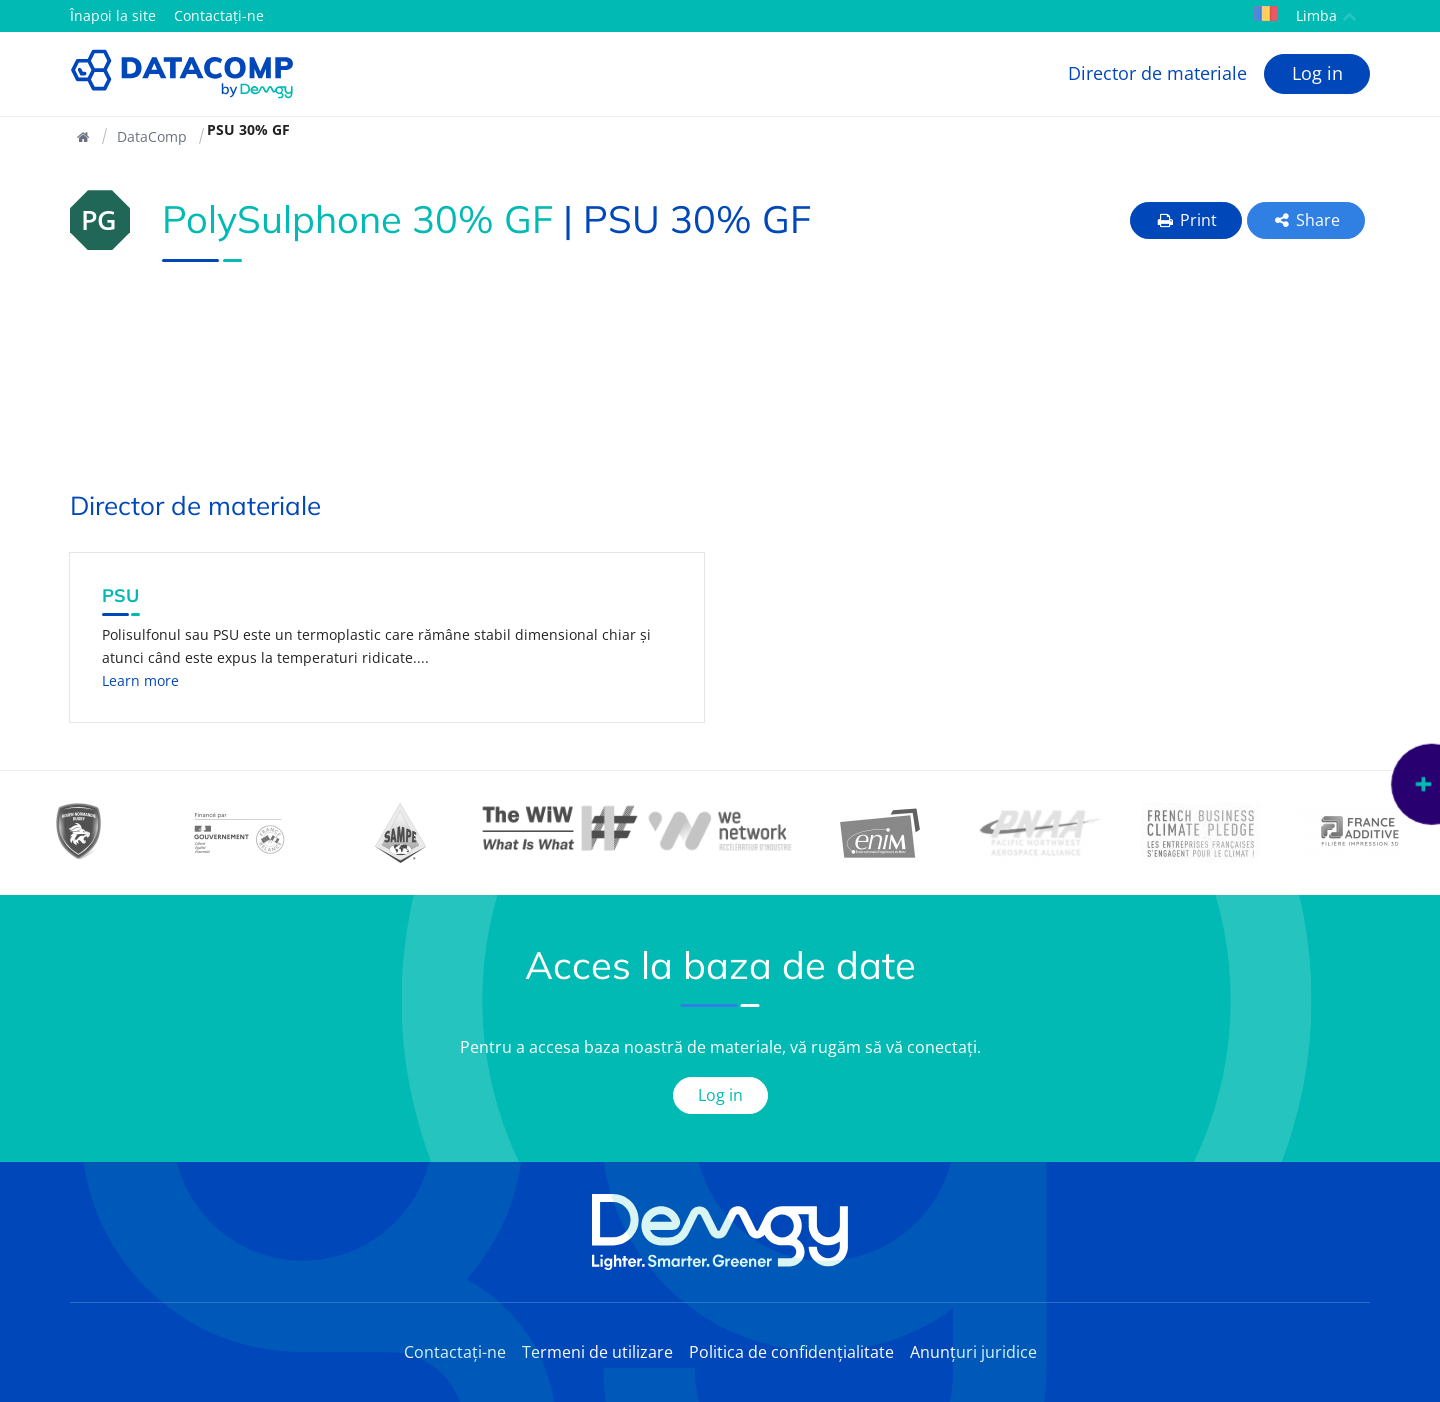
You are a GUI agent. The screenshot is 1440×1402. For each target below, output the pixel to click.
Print (1186, 220)
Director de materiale (1157, 73)
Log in (1317, 73)
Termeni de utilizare (597, 1352)
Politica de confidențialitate (791, 1352)
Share (1306, 220)
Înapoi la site (113, 15)
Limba (1305, 15)
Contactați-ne (219, 15)
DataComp (152, 136)
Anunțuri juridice (973, 1352)
